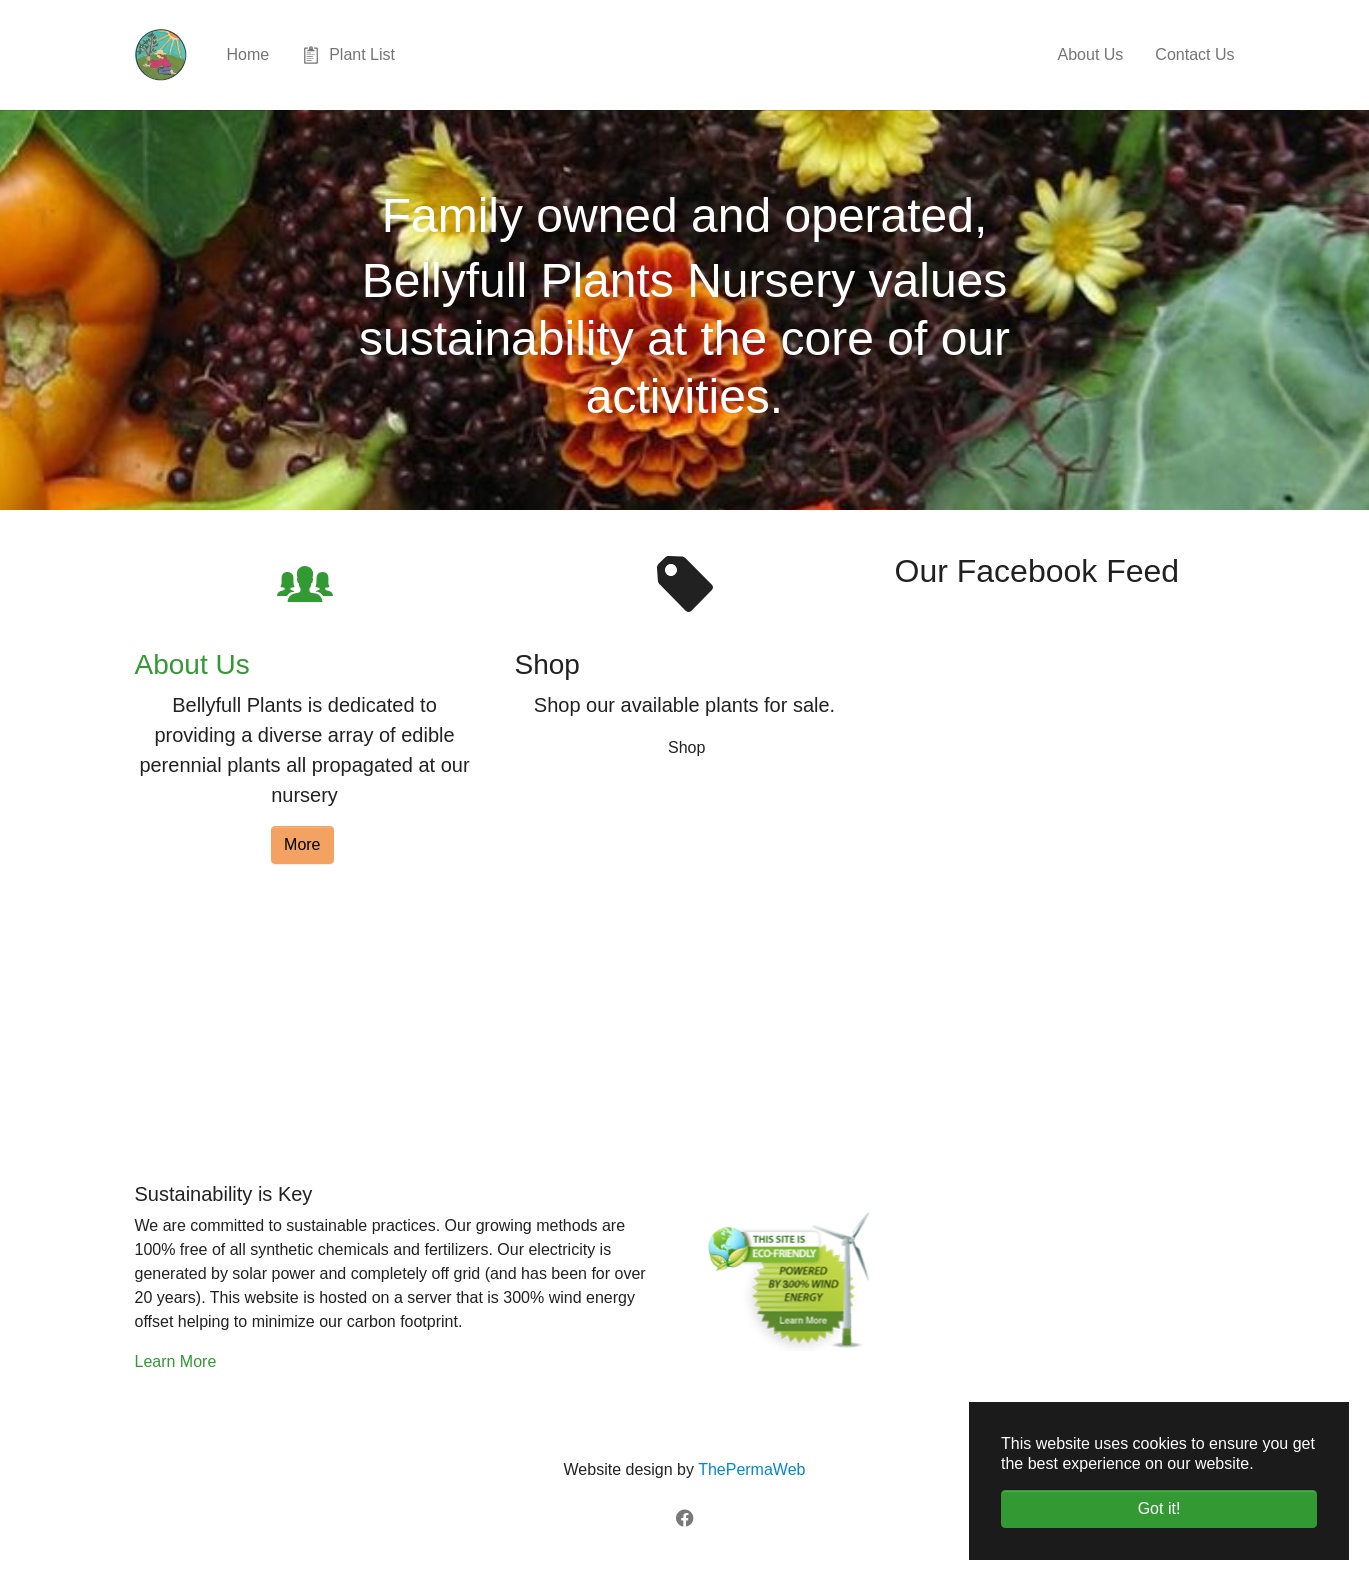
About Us (192, 664)
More (302, 844)
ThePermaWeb (751, 1469)
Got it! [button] (1159, 1508)
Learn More (176, 1361)
